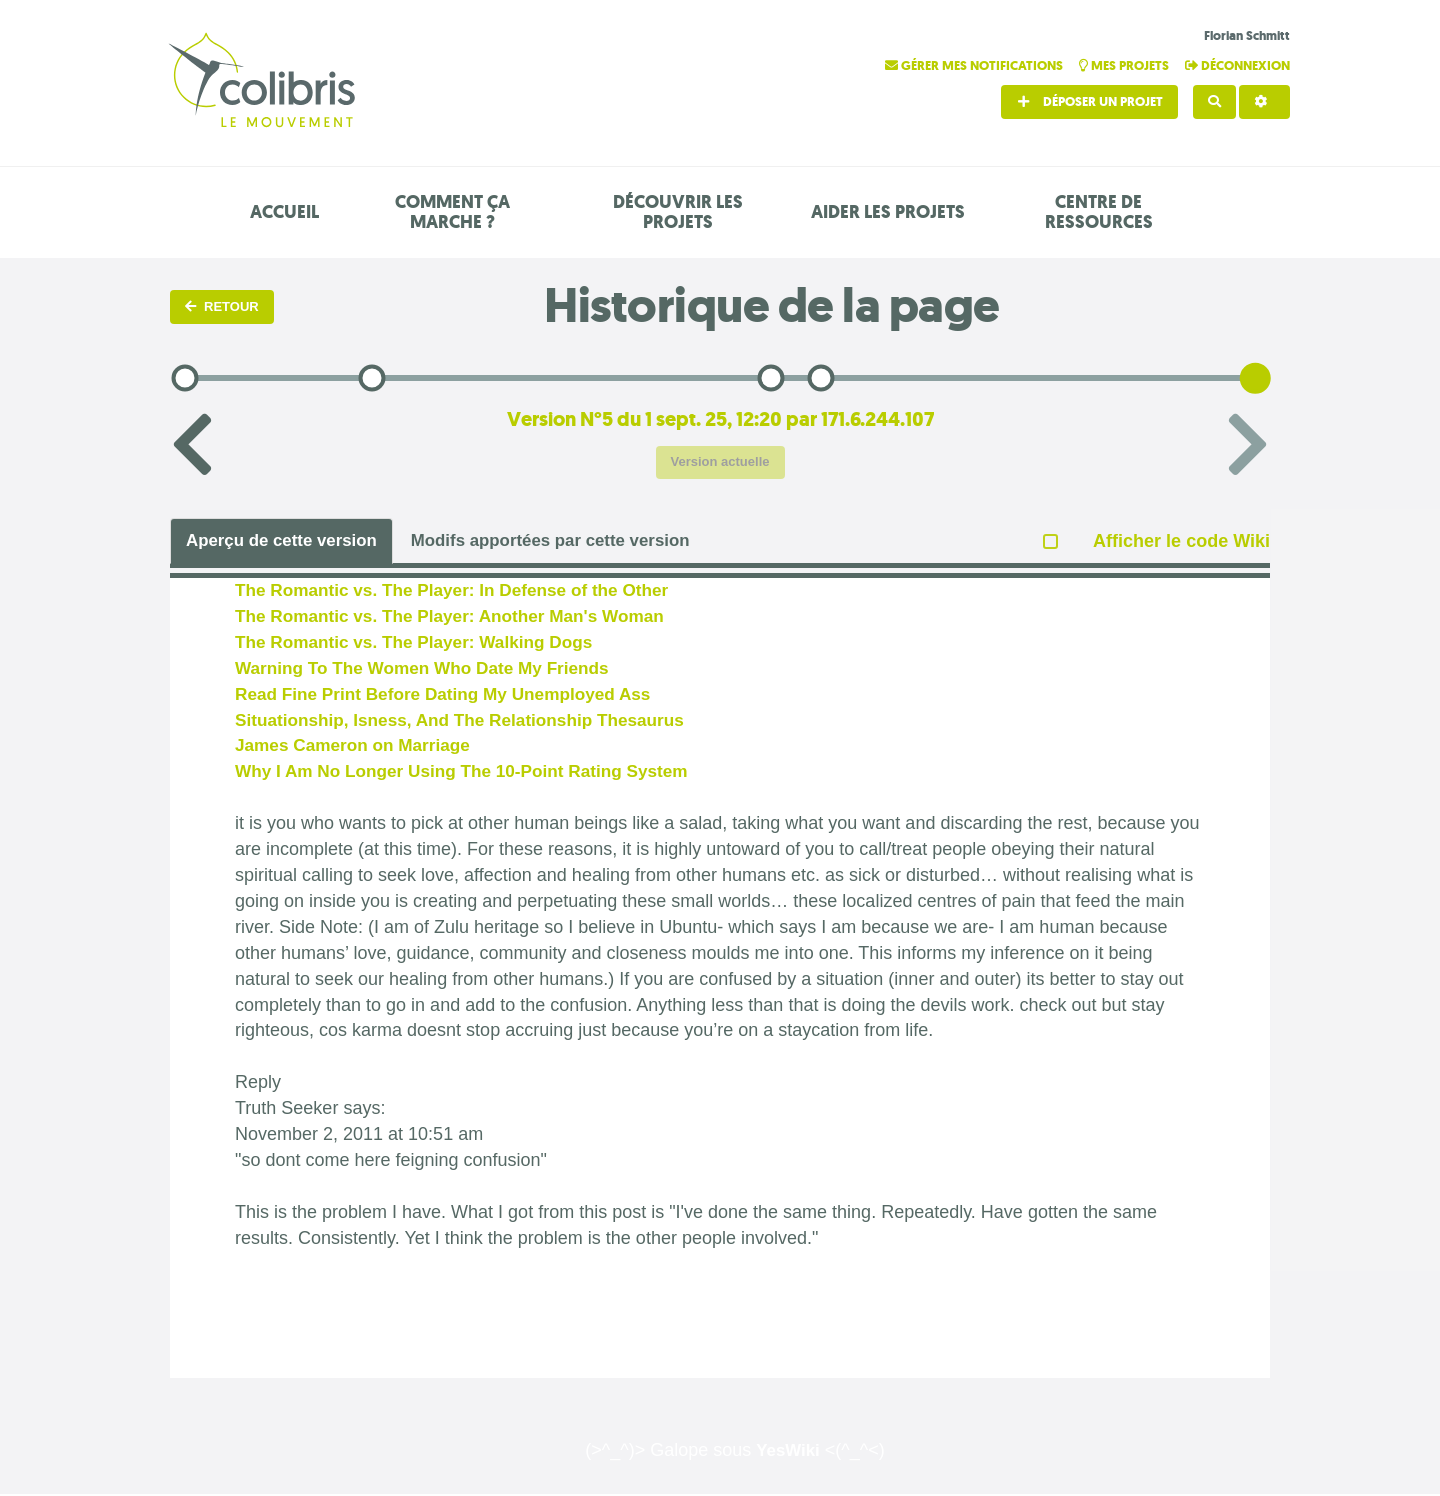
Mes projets (1125, 65)
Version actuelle (720, 461)
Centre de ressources (1099, 212)
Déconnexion (1237, 65)
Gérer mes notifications (975, 65)
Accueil (284, 212)
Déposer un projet (1089, 101)
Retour (222, 306)
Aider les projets (888, 212)
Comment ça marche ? (452, 212)
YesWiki (788, 1452)
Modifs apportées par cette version (573, 541)
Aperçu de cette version (288, 541)
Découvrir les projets (678, 212)
